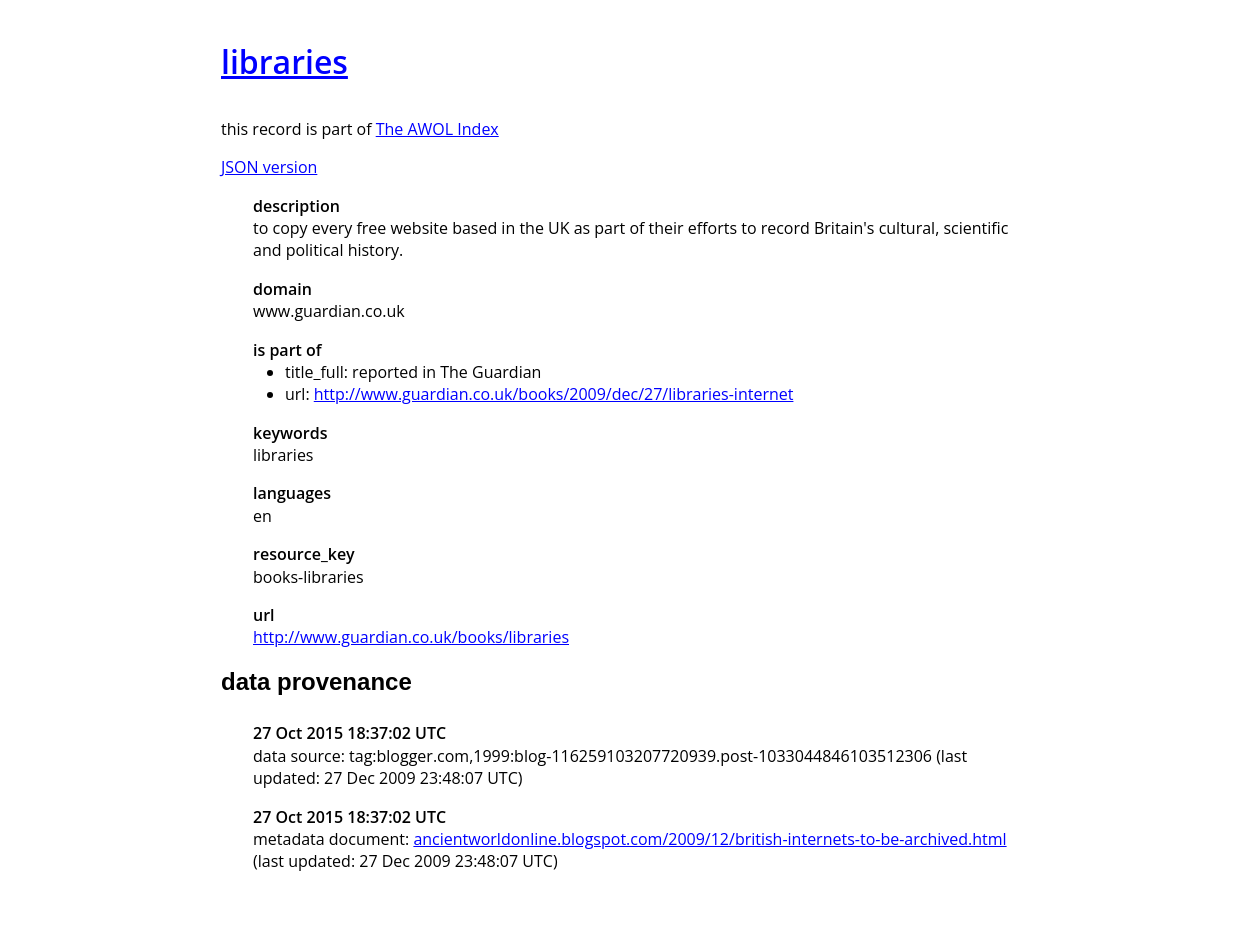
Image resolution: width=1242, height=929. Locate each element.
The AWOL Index (437, 129)
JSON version (269, 167)
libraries (284, 61)
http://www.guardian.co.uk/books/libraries (411, 637)
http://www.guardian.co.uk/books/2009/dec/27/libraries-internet (554, 394)
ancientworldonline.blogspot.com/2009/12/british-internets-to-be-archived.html (709, 839)
